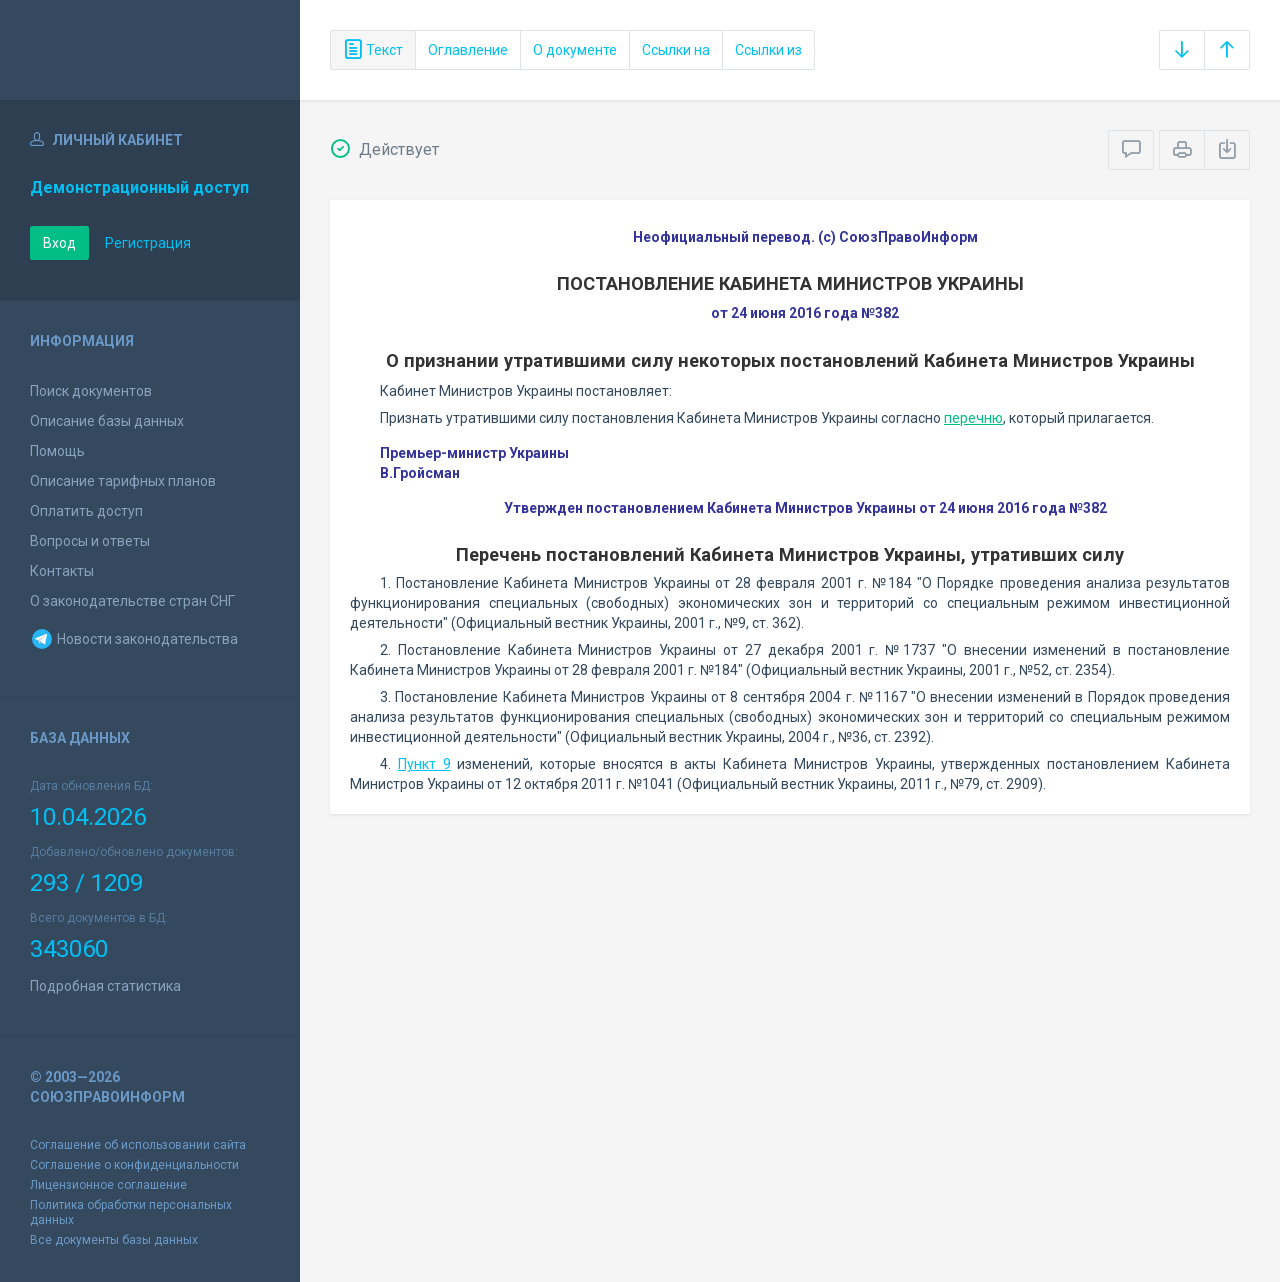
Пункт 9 (424, 764)
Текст (373, 50)
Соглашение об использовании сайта (138, 1145)
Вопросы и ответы (90, 541)
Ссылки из (768, 50)
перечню (973, 418)
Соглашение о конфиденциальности (134, 1165)
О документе (575, 50)
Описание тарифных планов (123, 481)
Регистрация (148, 243)
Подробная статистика (105, 986)
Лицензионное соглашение (108, 1185)
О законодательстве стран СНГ (132, 601)
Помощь (57, 451)
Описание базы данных (107, 421)
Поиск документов (91, 391)
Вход (59, 243)
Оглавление (468, 50)
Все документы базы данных (114, 1240)
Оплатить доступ (86, 511)
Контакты (62, 571)
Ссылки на (676, 50)
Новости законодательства (134, 639)
